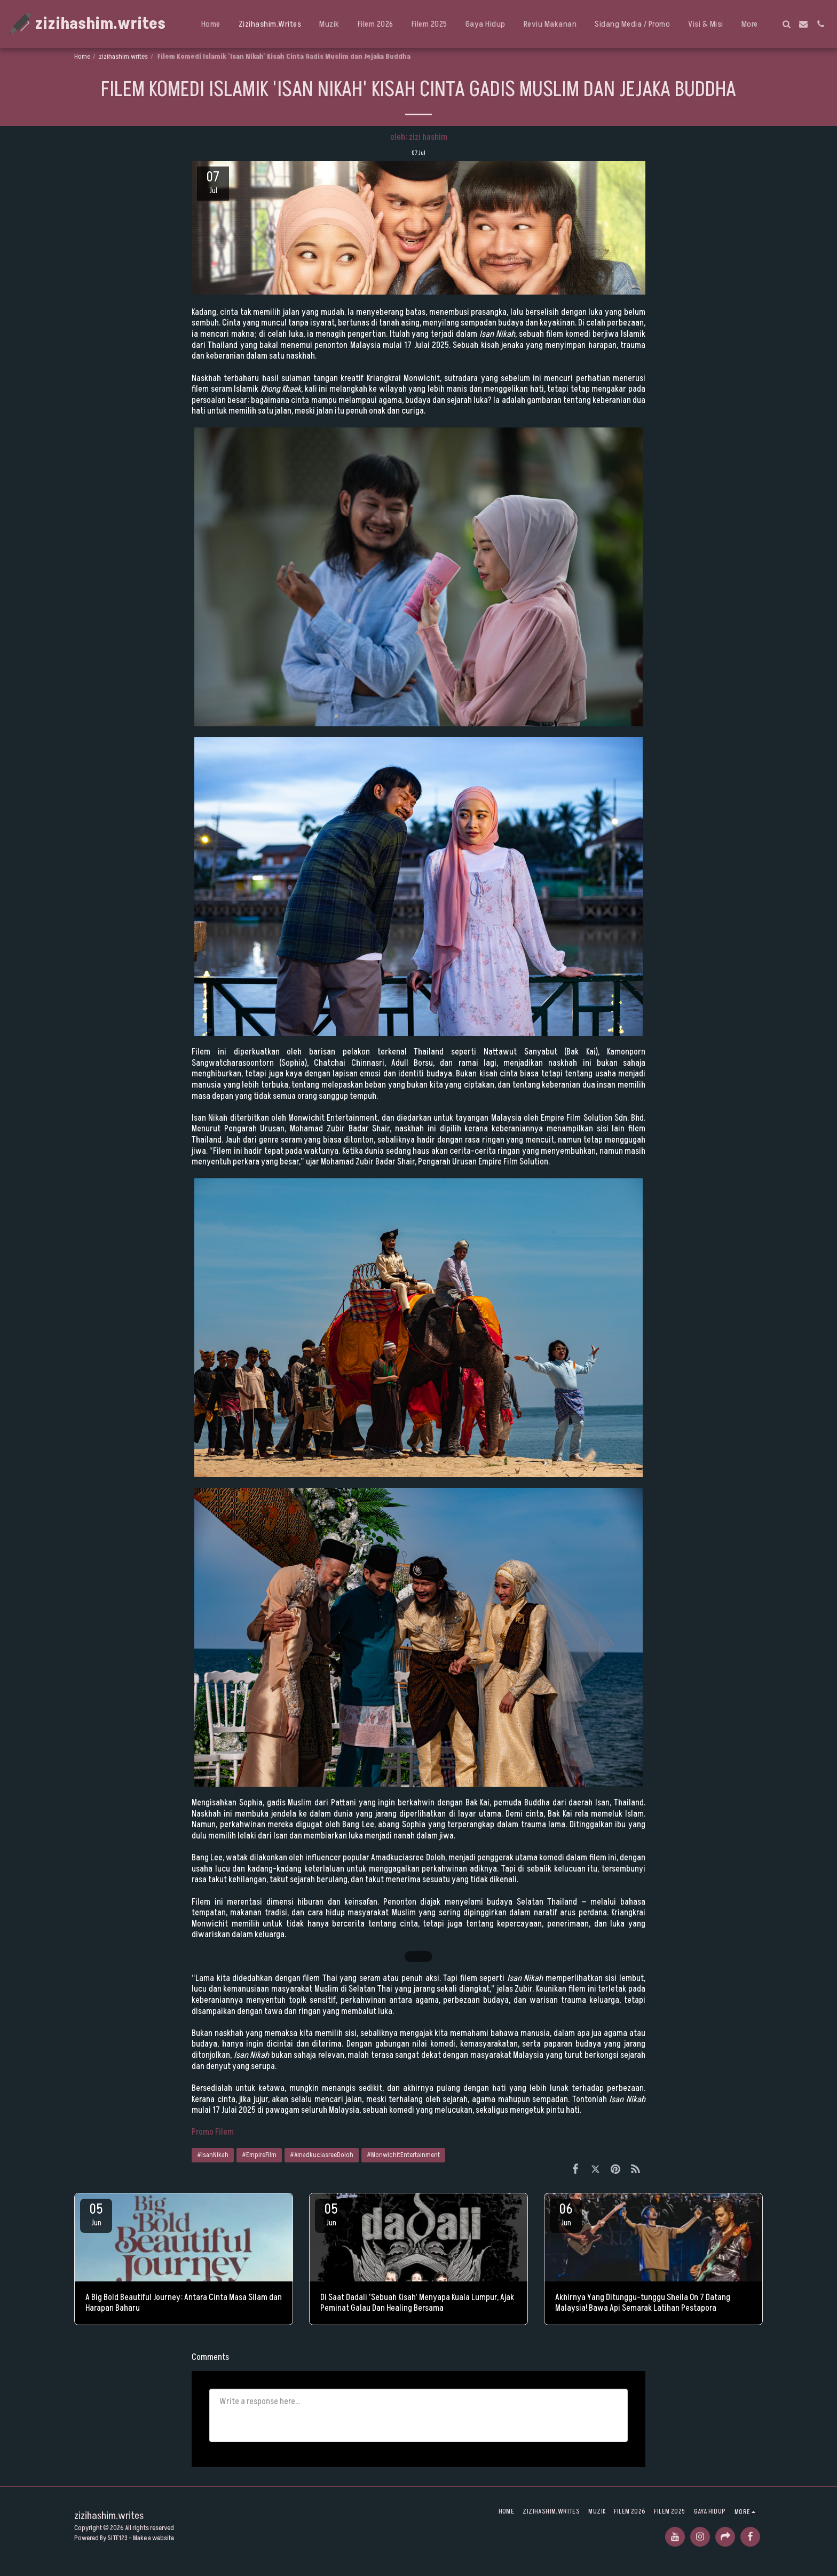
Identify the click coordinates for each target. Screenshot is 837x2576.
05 (96, 2214)
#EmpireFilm (259, 2155)
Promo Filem (213, 2132)
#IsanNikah (212, 2155)
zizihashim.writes (123, 56)
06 (566, 2214)
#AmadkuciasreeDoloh (321, 2155)
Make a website (153, 2538)
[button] (786, 24)
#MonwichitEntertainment (403, 2155)
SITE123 (117, 2538)
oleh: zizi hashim (418, 137)
